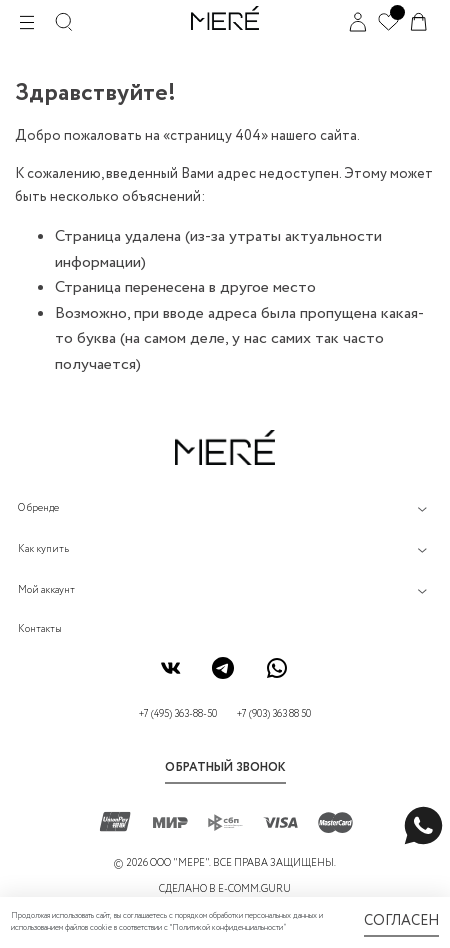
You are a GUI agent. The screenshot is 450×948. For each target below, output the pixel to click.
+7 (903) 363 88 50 (274, 714)
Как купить (43, 549)
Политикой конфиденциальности (227, 928)
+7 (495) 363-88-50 (178, 714)
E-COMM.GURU (254, 889)
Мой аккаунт (46, 590)
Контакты (40, 629)
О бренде (38, 508)
